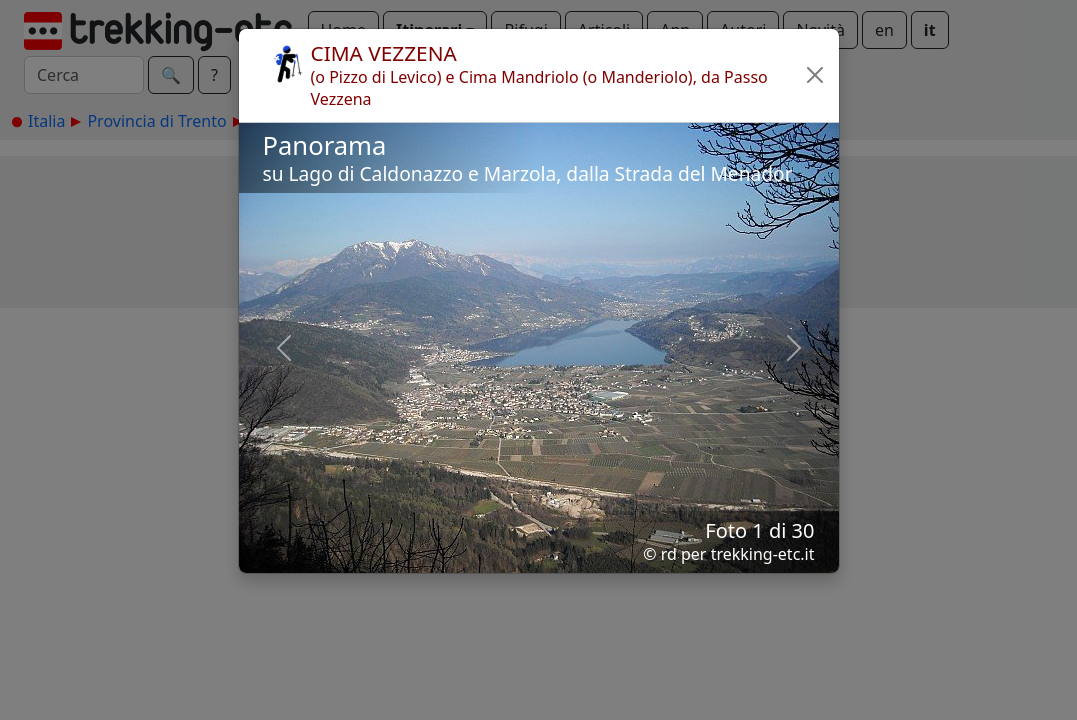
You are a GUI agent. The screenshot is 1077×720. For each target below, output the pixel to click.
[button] (815, 75)
